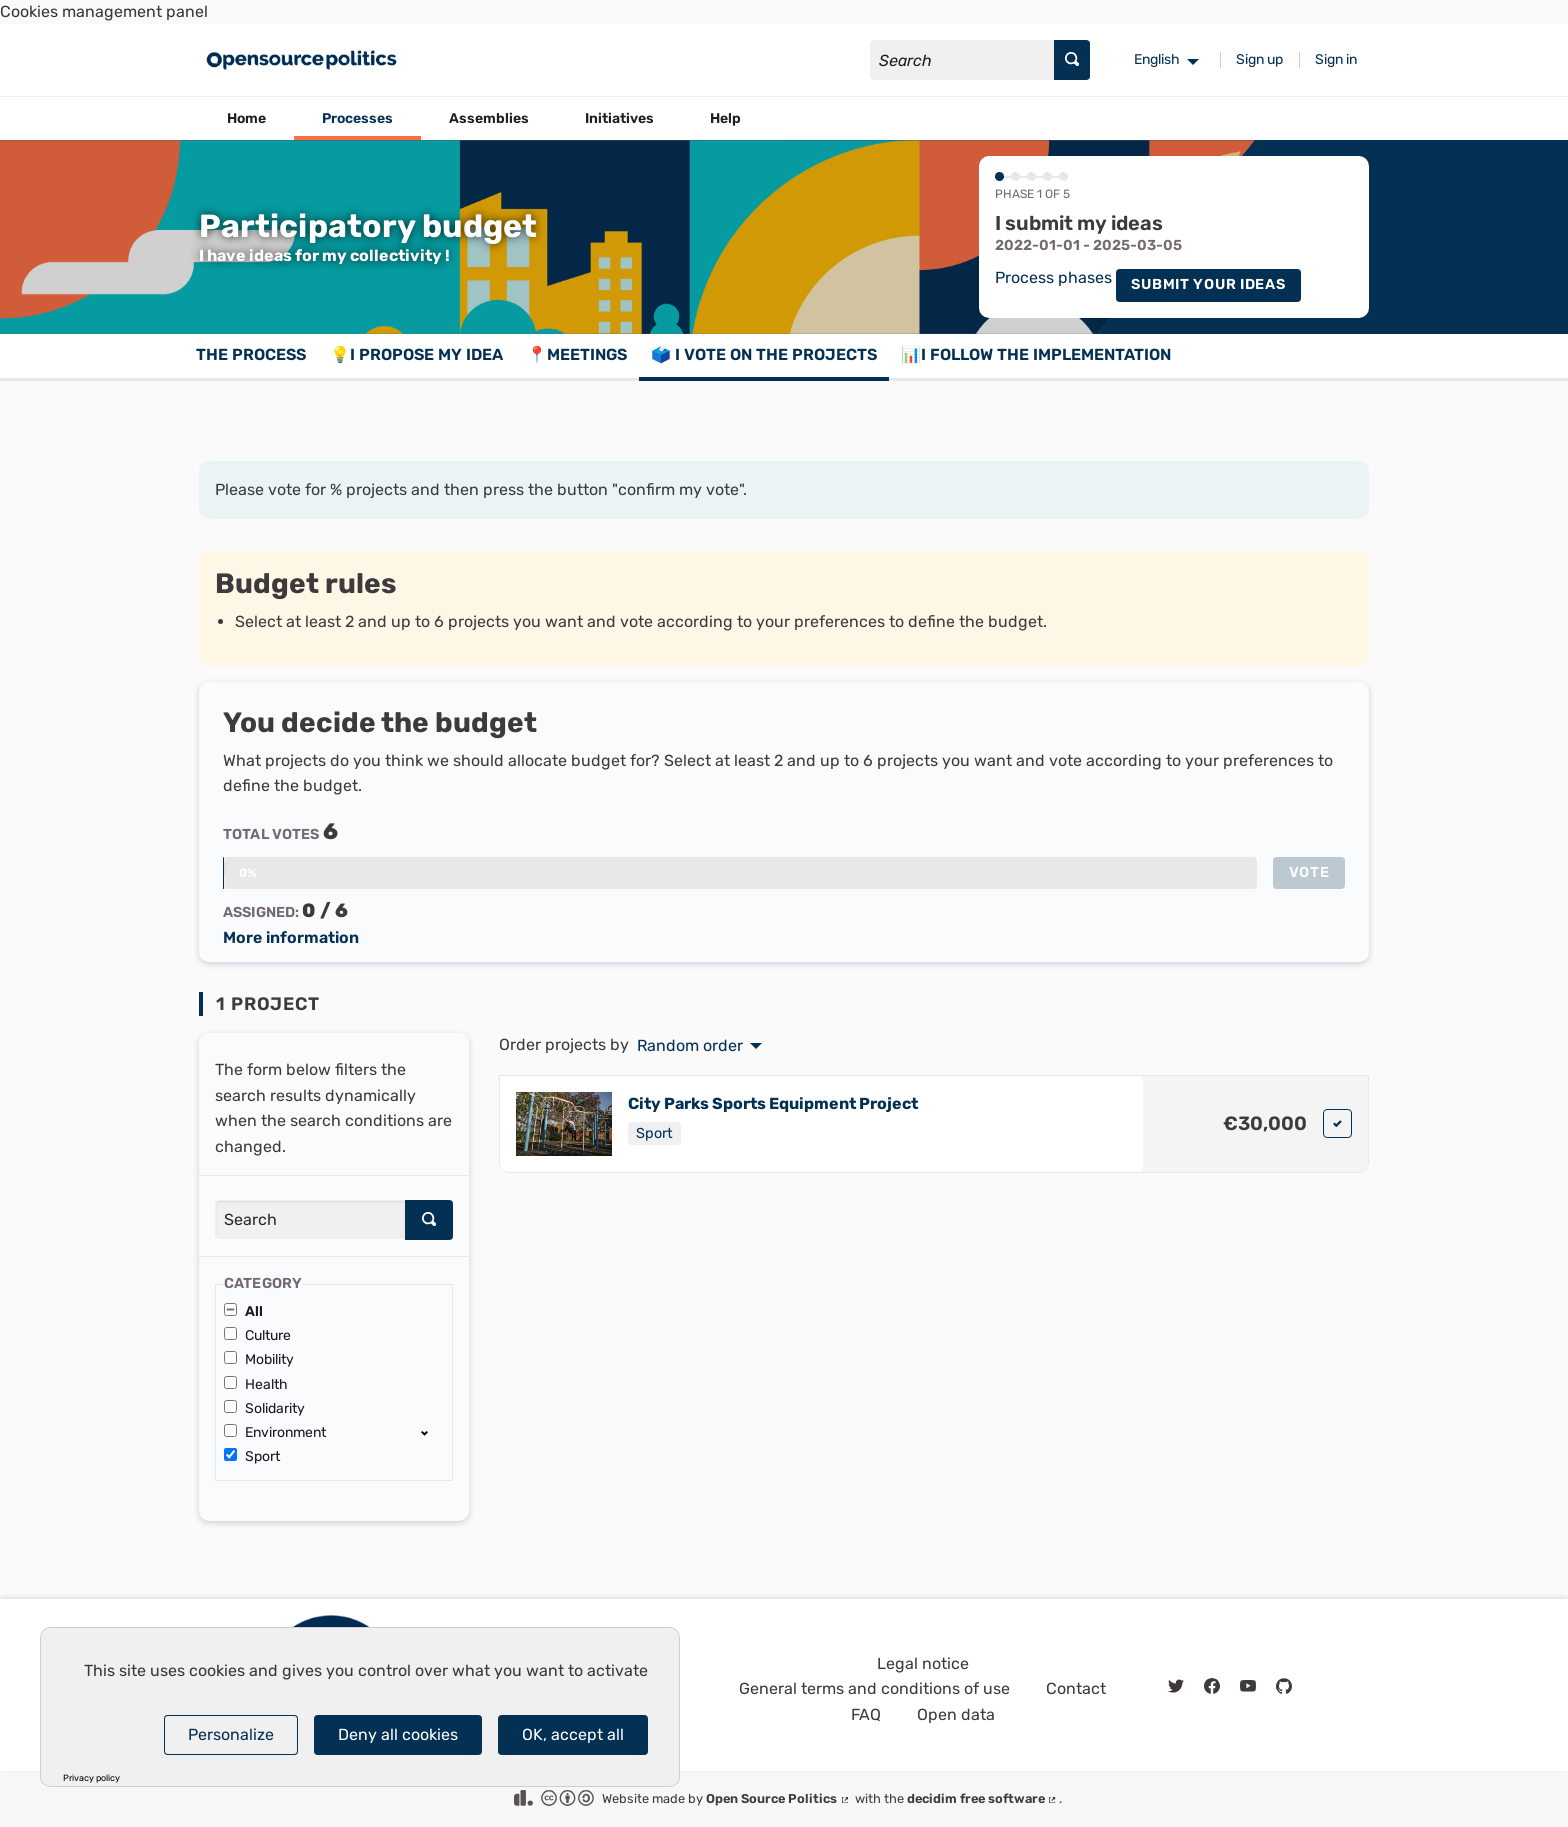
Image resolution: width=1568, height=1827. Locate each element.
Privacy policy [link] (91, 1778)
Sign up (1259, 59)
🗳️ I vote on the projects (764, 354)
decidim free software (983, 1798)
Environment (275, 1432)
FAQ (866, 1714)
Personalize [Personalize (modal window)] (231, 1734)
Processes (357, 118)
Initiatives (619, 118)
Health (256, 1384)
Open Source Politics (778, 1798)
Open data (956, 1714)
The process (251, 354)
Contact (1076, 1688)
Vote (1309, 872)
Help (725, 118)
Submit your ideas (1208, 284)
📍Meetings (577, 354)
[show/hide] (432, 1432)
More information (291, 938)
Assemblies (489, 118)
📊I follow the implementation (1036, 354)
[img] (1337, 1123)
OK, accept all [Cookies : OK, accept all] (573, 1734)
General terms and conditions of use (874, 1688)
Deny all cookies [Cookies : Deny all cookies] (398, 1734)
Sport (252, 1456)
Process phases (1053, 278)
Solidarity (264, 1408)
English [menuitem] (1157, 59)
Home (246, 118)
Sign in (1336, 59)
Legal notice (923, 1663)
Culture (257, 1335)
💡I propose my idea (416, 354)
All (243, 1311)
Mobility (259, 1359)
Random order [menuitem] (690, 1046)
